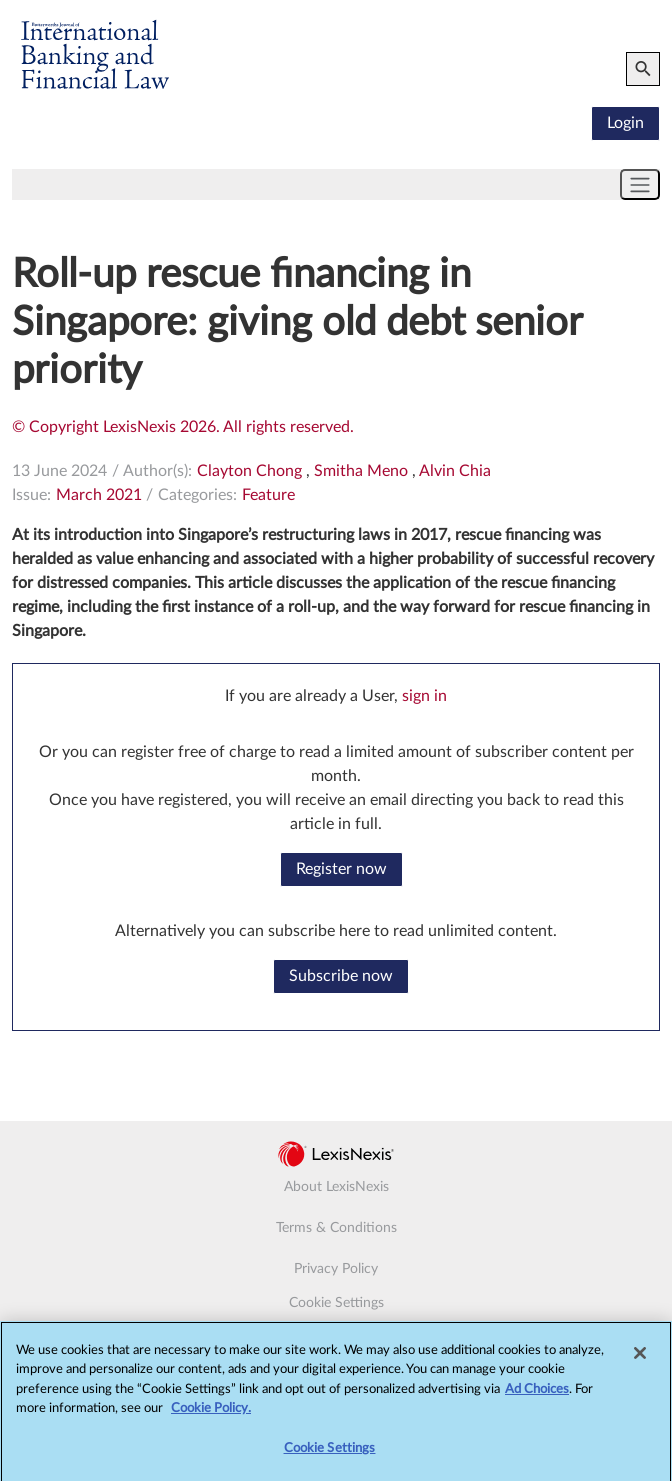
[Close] (640, 1362)
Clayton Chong (249, 471)
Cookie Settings (336, 1303)
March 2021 (99, 495)
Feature (268, 495)
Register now (341, 869)
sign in (424, 696)
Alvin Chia (455, 471)
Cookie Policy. (211, 1418)
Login (625, 123)
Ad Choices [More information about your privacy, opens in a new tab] (537, 1398)
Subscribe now (341, 976)
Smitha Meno (361, 471)
